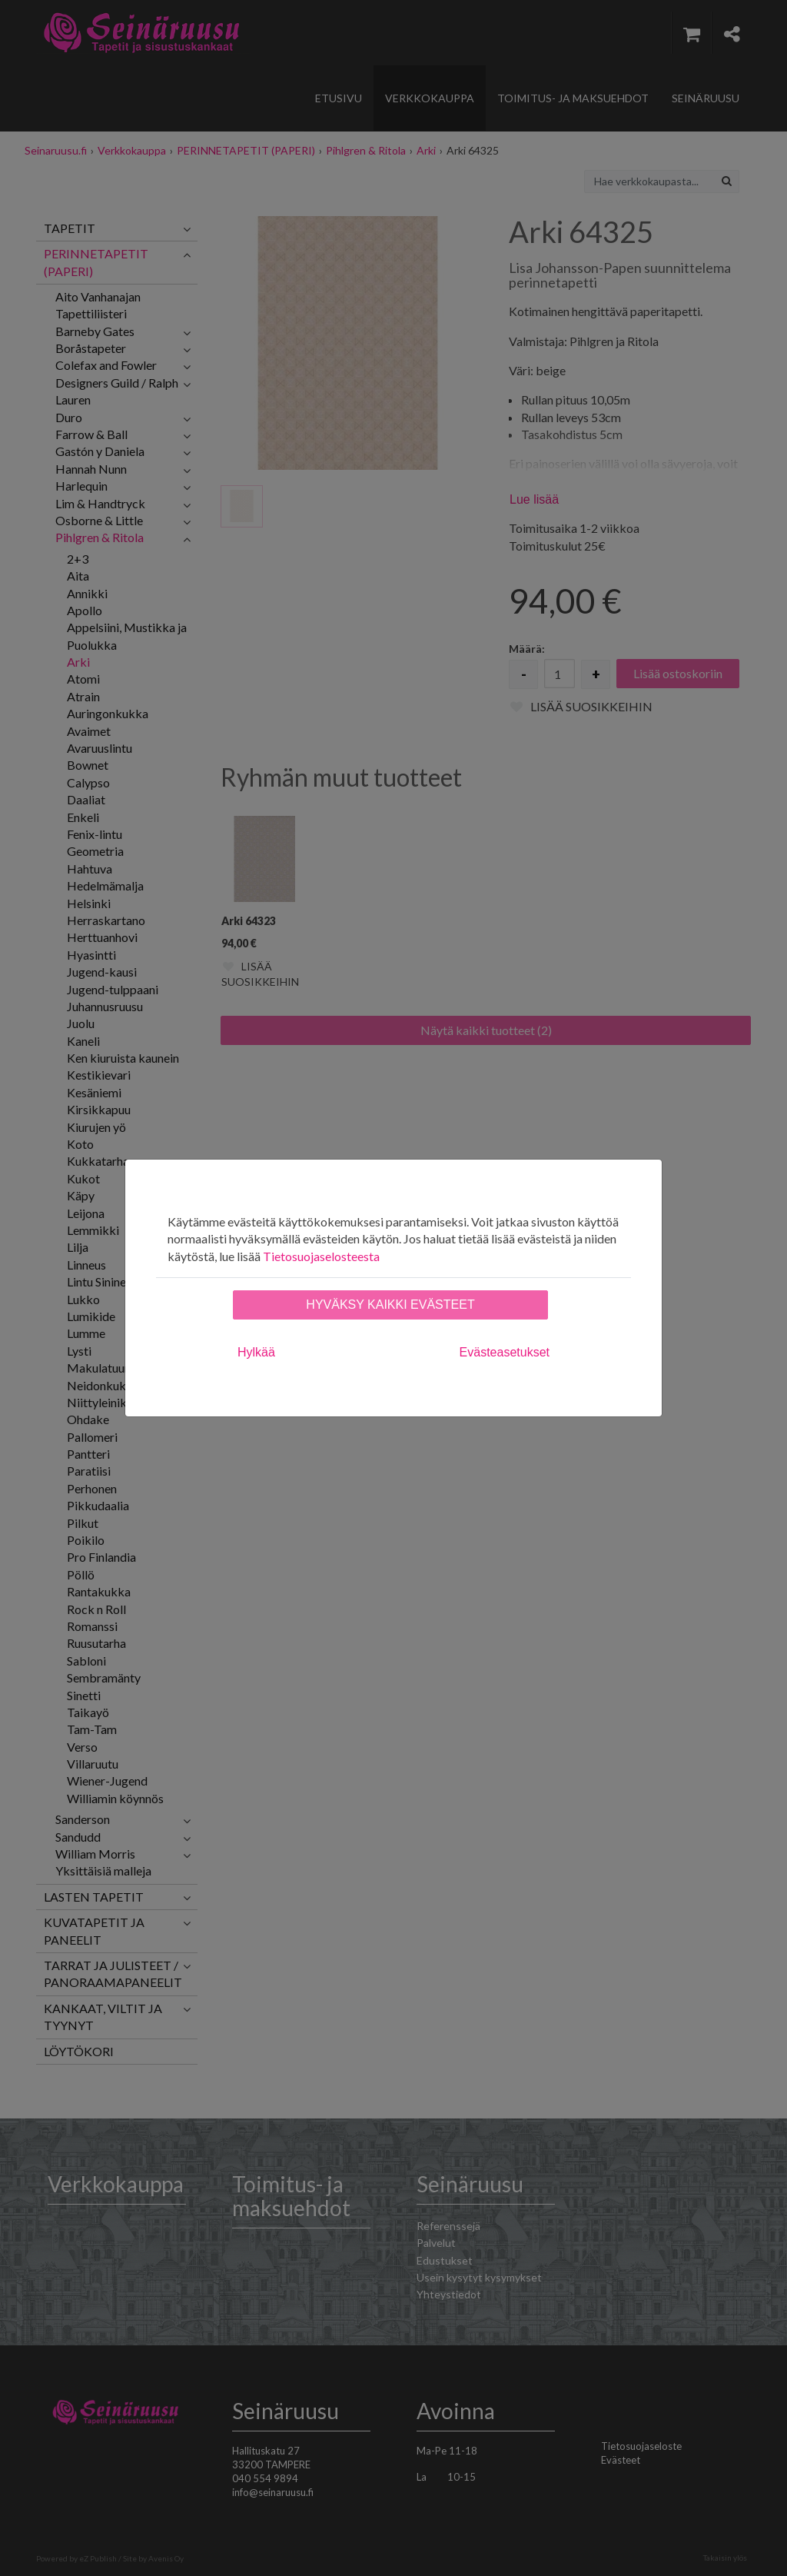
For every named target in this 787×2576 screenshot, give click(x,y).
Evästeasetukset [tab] (505, 1352)
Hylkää (256, 1352)
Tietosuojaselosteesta (321, 1256)
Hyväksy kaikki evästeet (390, 1304)
